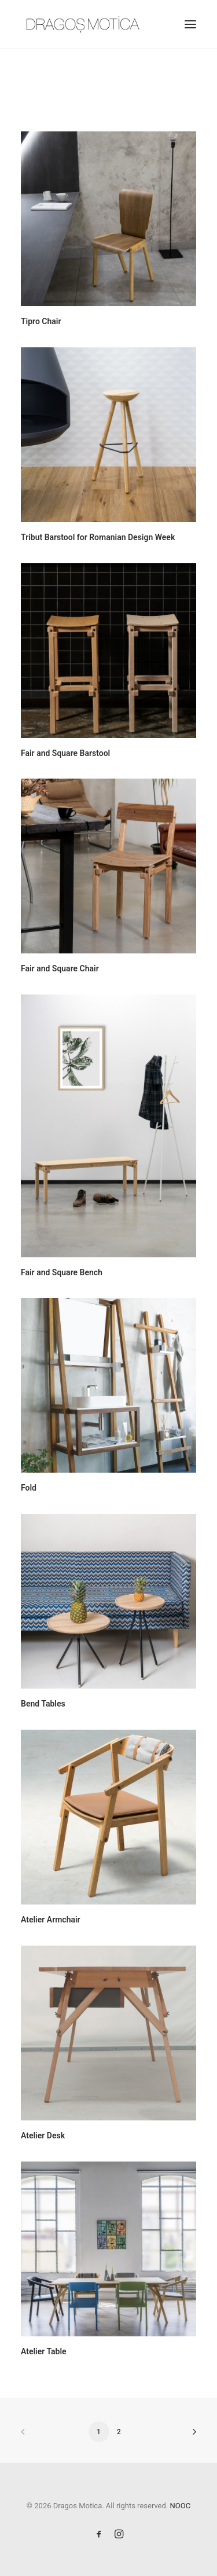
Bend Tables (43, 1703)
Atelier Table (44, 2351)
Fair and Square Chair (60, 968)
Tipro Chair (41, 321)
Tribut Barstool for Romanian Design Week (98, 537)
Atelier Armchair (50, 1919)
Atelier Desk (43, 2135)
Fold (28, 1487)
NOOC (180, 2505)
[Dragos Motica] (83, 24)
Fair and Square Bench (61, 1272)
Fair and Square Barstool (65, 753)
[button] (190, 24)
